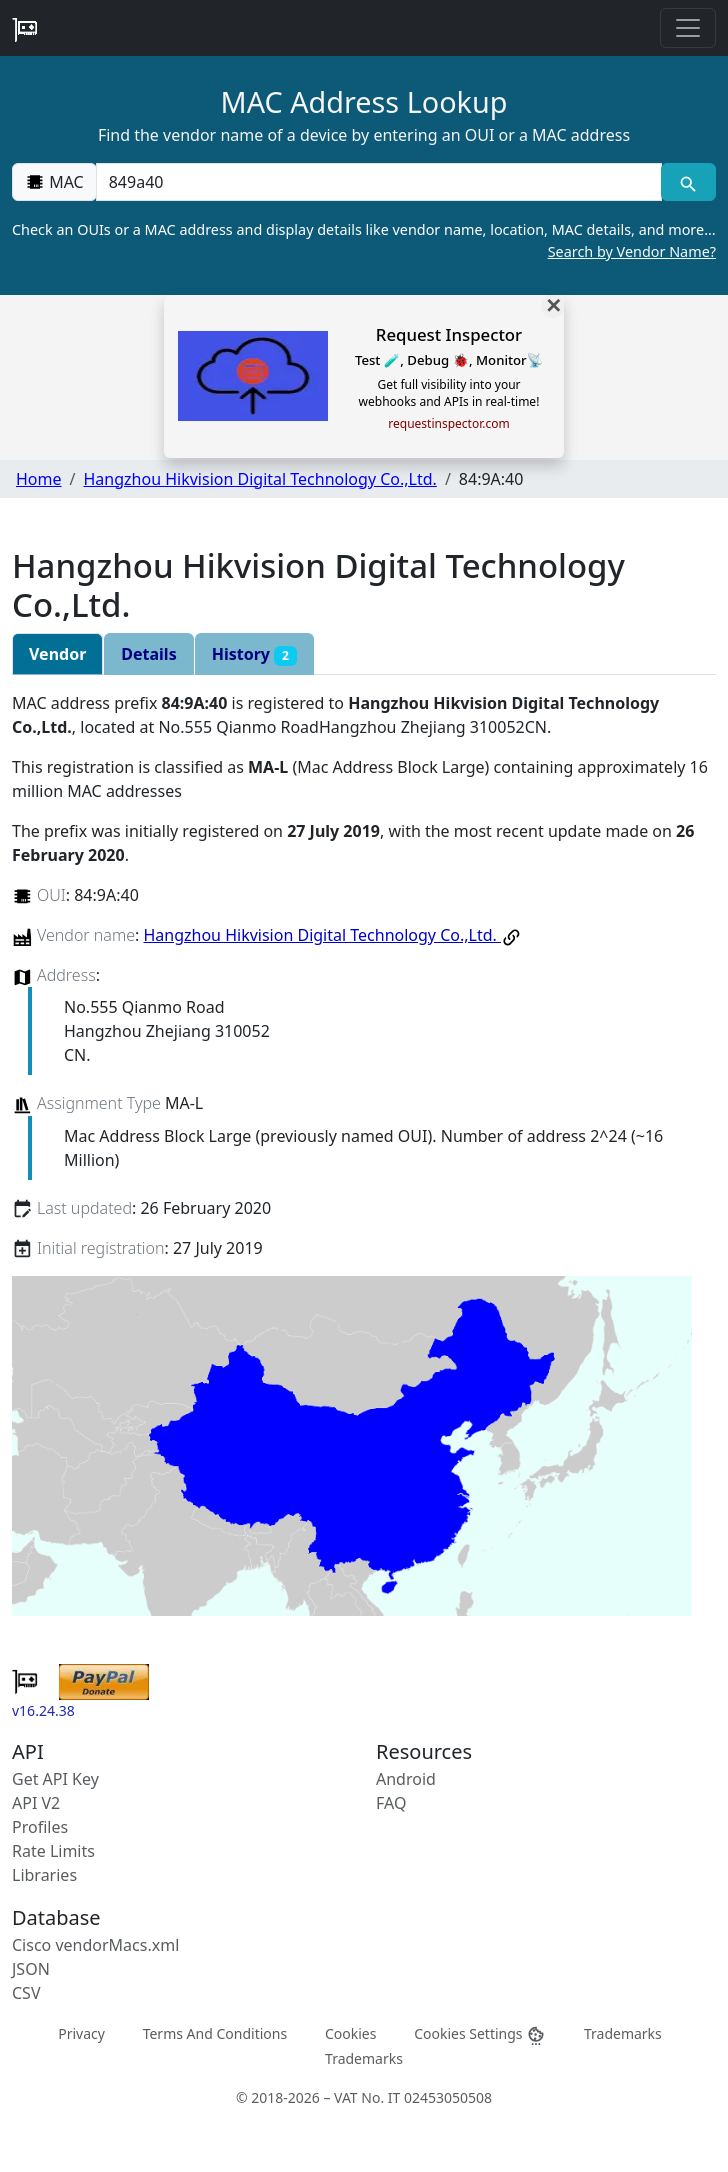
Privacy (81, 2033)
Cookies (350, 2033)
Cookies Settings (480, 2034)
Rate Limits (53, 1851)
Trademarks (623, 2033)
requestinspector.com (448, 424)
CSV (26, 1993)
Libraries (44, 1875)
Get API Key (55, 1779)
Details (148, 654)
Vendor (57, 654)
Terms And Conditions (215, 2033)
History (254, 654)
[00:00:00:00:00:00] (379, 182)
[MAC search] (688, 182)
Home (39, 479)
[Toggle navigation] (688, 28)
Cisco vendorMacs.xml (95, 1945)
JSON (31, 1969)
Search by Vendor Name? (632, 251)
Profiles (40, 1827)
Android (406, 1779)
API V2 (36, 1803)
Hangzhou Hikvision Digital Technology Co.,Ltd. (259, 479)
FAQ (391, 1803)
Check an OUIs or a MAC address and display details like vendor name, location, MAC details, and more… (364, 241)
